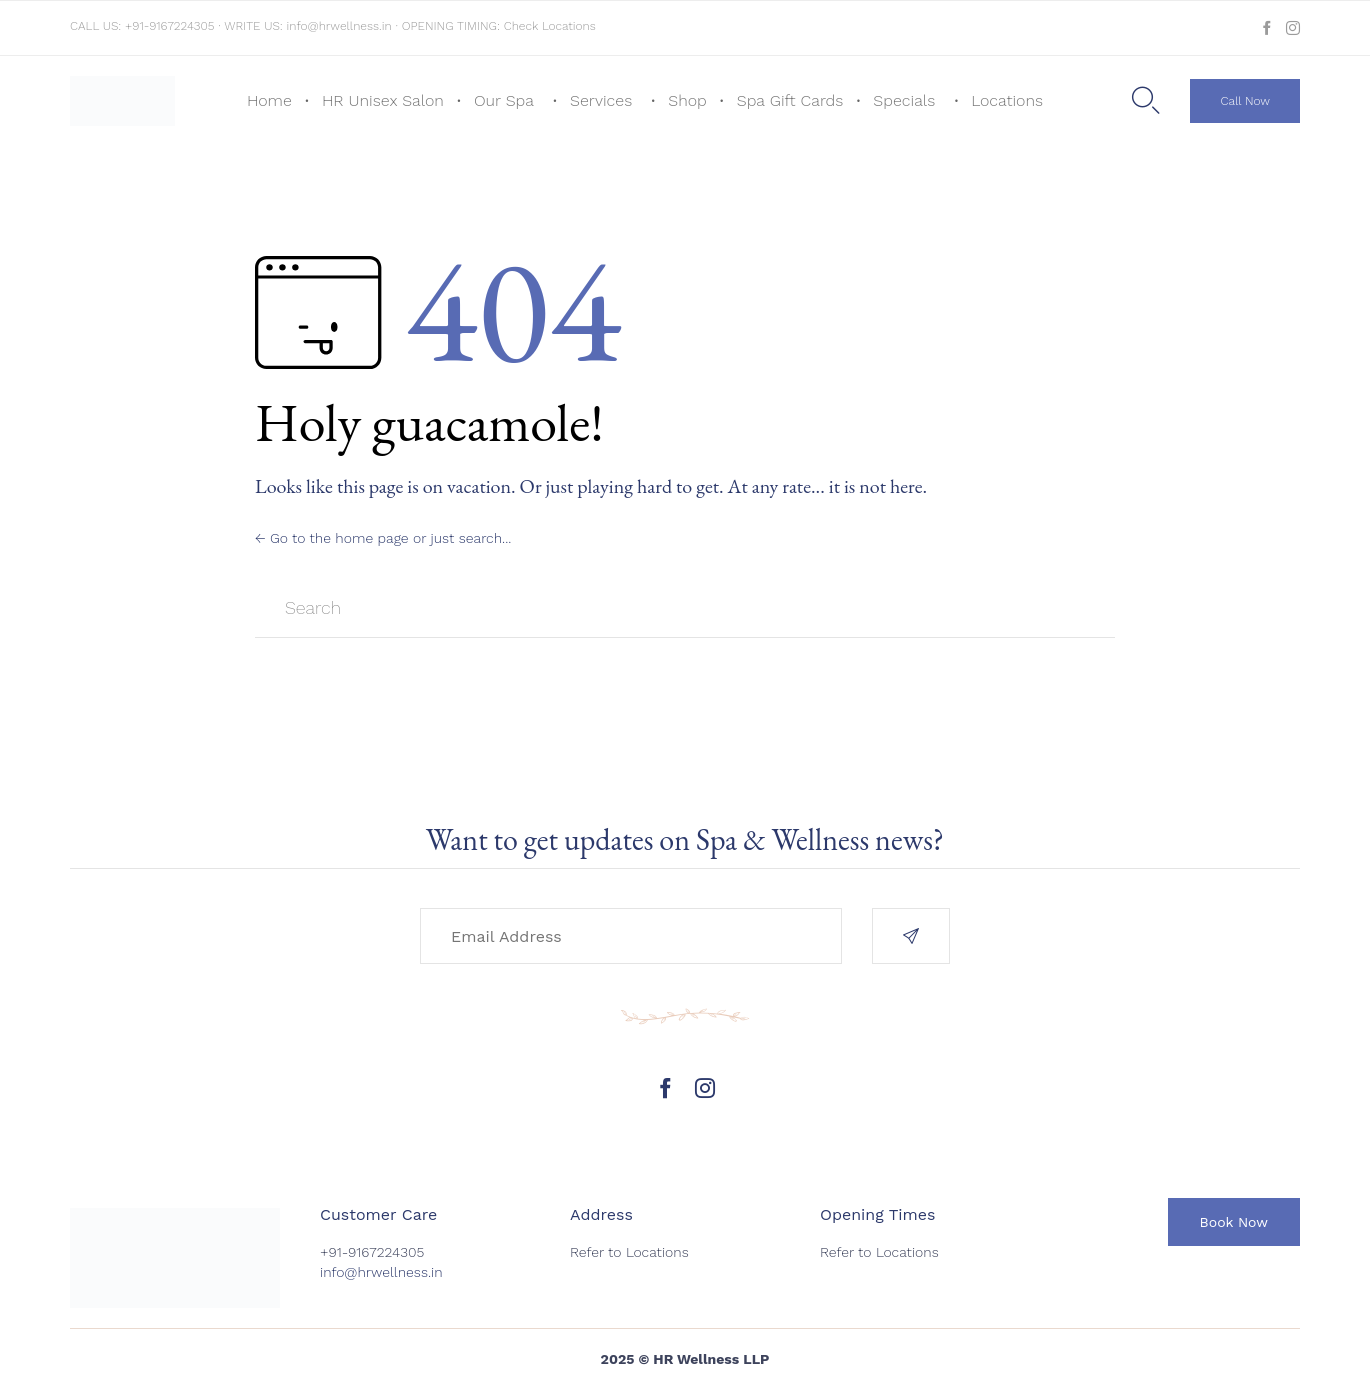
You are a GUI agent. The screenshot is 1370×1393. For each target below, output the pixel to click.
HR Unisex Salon (383, 100)
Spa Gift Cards (790, 100)
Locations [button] (1007, 100)
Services (601, 100)
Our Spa (504, 100)
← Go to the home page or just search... (383, 538)
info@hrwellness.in (339, 26)
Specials (904, 100)
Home (269, 100)
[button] (1245, 101)
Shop (687, 100)
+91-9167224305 (169, 26)
